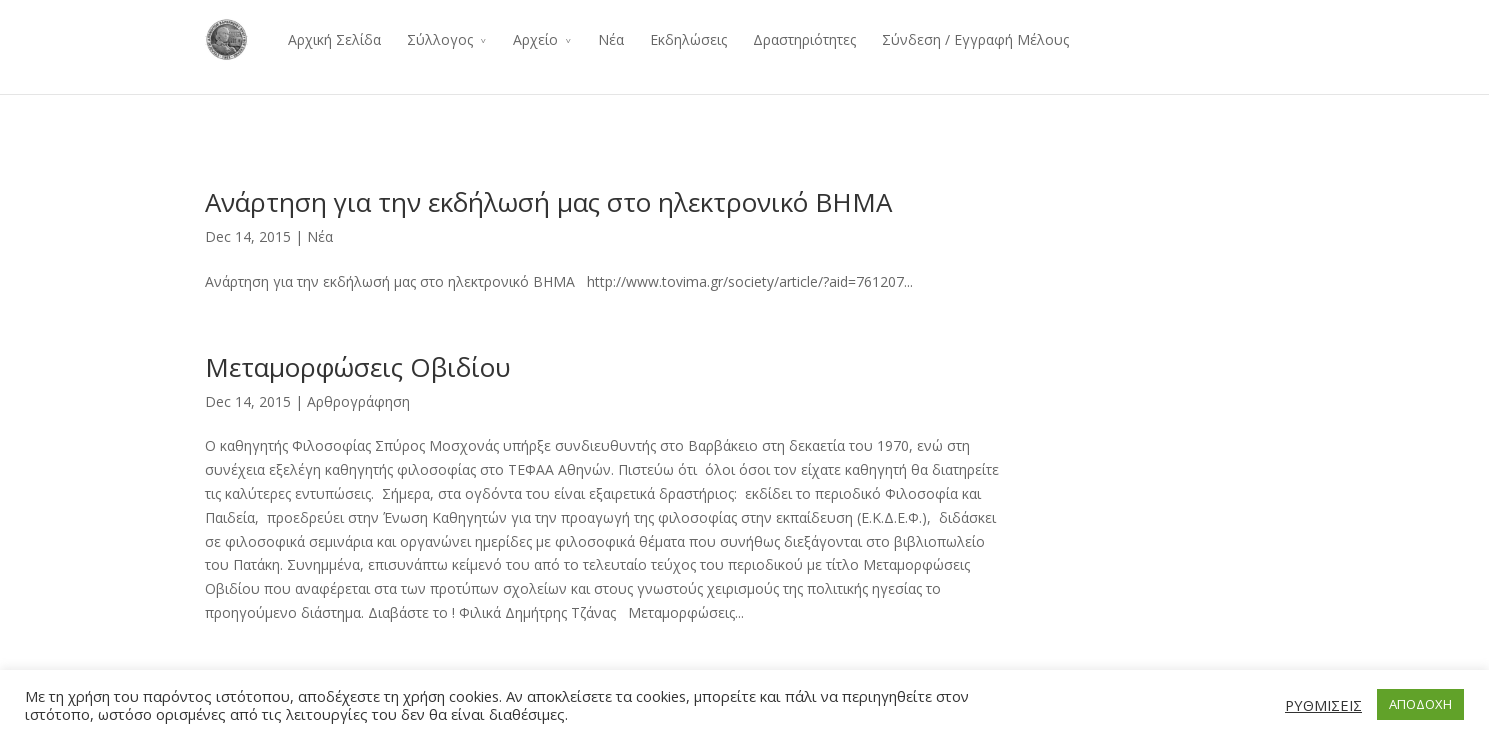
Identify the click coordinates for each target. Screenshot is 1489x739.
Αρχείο (535, 39)
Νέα (611, 39)
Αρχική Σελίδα (334, 39)
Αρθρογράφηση (358, 401)
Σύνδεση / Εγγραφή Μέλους (975, 39)
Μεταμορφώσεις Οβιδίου (358, 367)
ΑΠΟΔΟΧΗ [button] (1420, 704)
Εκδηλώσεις (688, 39)
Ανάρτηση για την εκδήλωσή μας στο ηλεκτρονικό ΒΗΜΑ (548, 202)
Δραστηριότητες (804, 39)
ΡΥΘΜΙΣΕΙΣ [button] (1323, 705)
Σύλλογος (440, 39)
